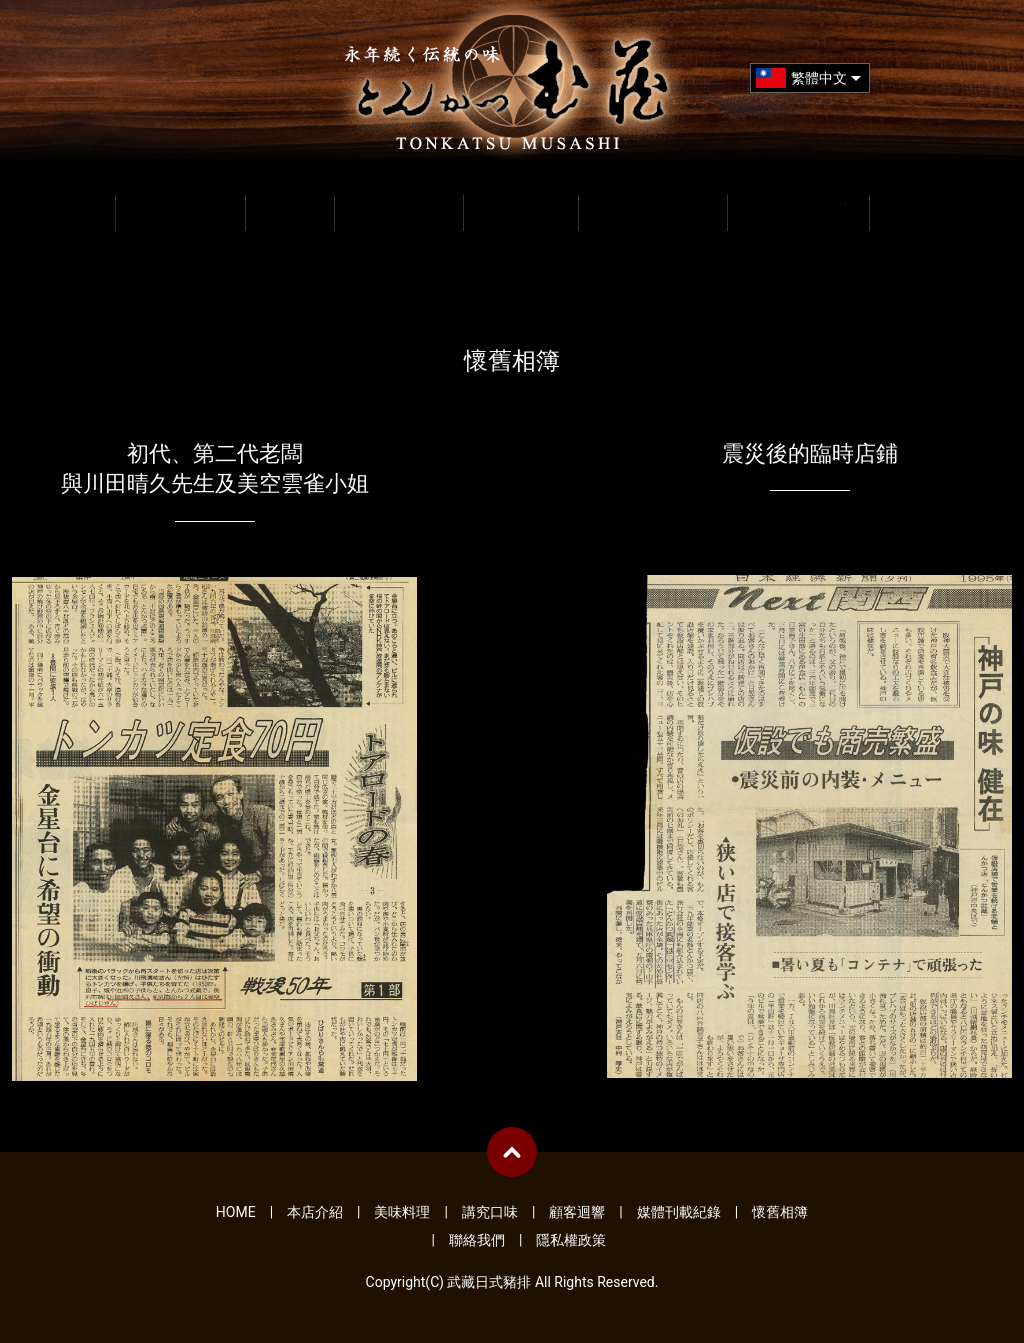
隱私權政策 (571, 1240)
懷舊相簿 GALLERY (798, 210)
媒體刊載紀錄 (679, 1212)
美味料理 (402, 1212)
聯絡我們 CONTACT (933, 210)
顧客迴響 (577, 1212)
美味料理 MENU (289, 210)
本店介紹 (315, 1212)
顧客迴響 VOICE (521, 210)
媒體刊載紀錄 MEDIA (653, 210)
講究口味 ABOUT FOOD (398, 210)
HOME (71, 210)
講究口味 (490, 1212)
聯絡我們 (477, 1240)
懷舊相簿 (780, 1212)
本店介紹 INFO (181, 210)
